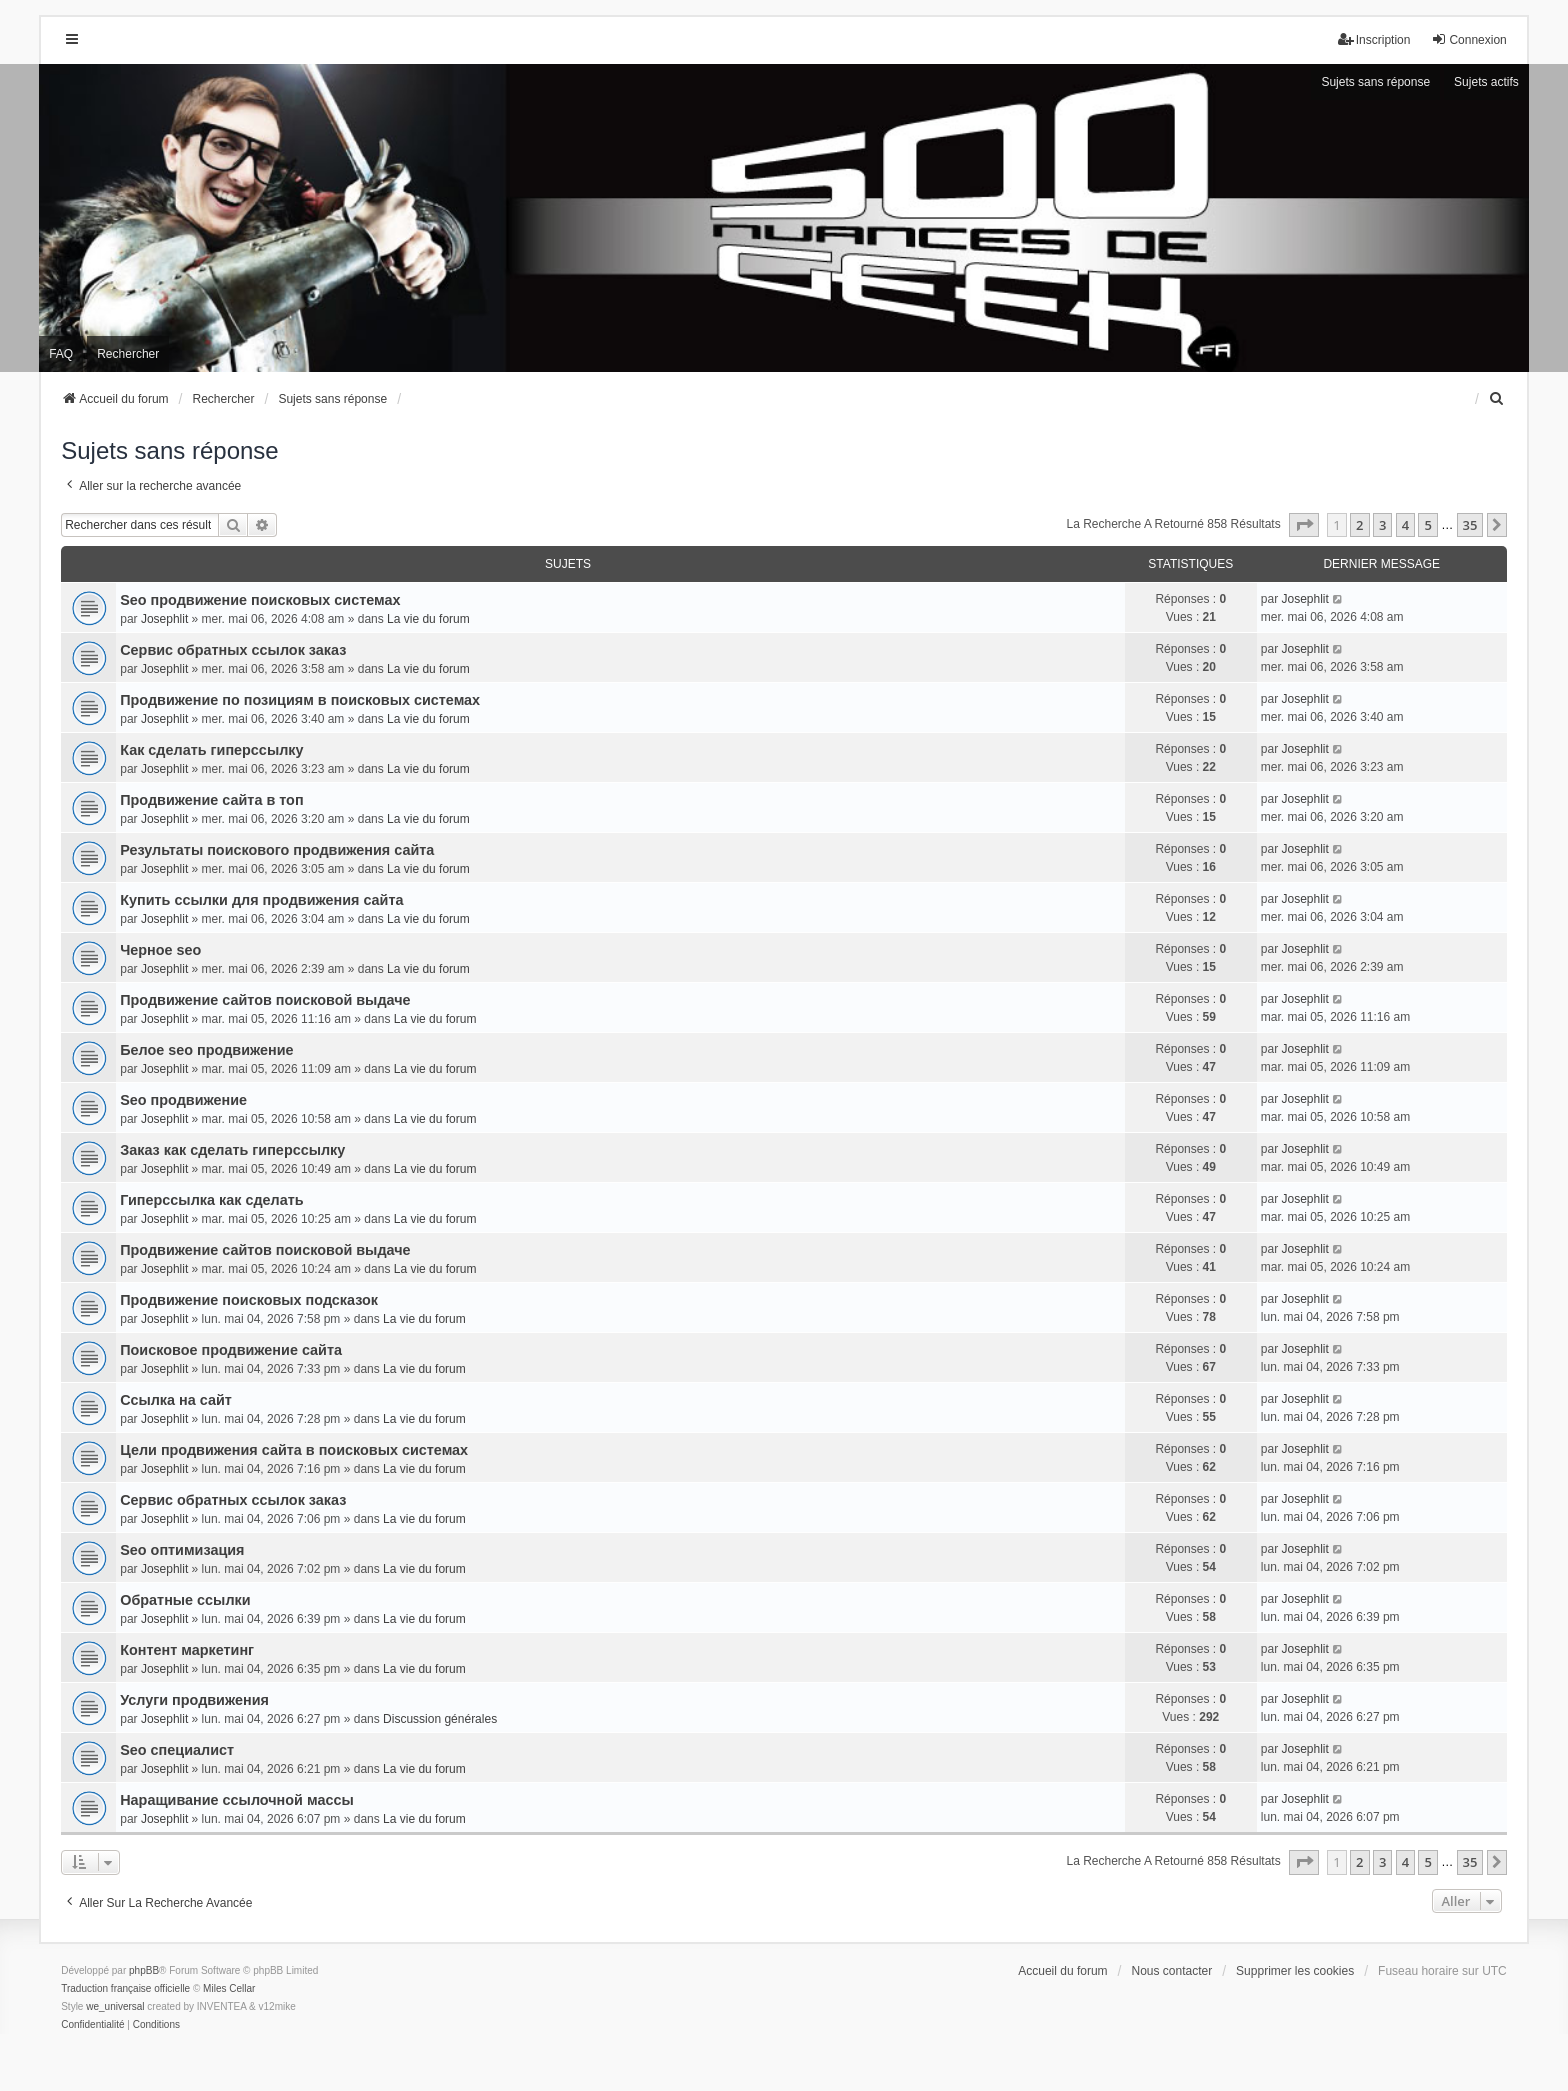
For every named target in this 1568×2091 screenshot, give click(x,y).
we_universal (115, 2006)
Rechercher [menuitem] (128, 354)
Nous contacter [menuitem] (1172, 1971)
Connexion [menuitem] (1468, 39)
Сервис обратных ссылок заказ (233, 650)
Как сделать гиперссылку (211, 750)
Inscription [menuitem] (1374, 39)
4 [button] (1405, 525)
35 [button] (1470, 525)
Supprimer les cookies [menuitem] (1295, 1971)
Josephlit (164, 619)
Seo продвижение (183, 1100)
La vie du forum (428, 619)
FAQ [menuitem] (61, 354)
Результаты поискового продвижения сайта (277, 850)
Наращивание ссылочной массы (237, 1800)
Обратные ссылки (185, 1600)
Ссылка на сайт (176, 1400)
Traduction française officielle (125, 1988)
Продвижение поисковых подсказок (249, 1300)
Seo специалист (177, 1750)
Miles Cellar (229, 1988)
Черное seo (160, 950)
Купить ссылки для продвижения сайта (261, 900)
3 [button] (1382, 525)
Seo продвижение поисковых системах (260, 600)
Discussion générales (440, 1719)
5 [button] (1427, 525)
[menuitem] (1498, 399)
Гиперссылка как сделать (211, 1200)
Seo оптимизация (182, 1550)
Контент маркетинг (187, 1650)
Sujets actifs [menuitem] (1486, 82)
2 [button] (1359, 525)
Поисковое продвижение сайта (231, 1350)
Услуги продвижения (194, 1700)
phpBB (144, 1970)
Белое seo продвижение (206, 1050)
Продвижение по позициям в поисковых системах (300, 700)
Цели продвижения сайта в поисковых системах (294, 1450)
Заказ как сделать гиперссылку (232, 1150)
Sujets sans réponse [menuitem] (1375, 82)
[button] (1304, 525)
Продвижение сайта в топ (211, 800)
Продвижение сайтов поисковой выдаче (265, 1000)
